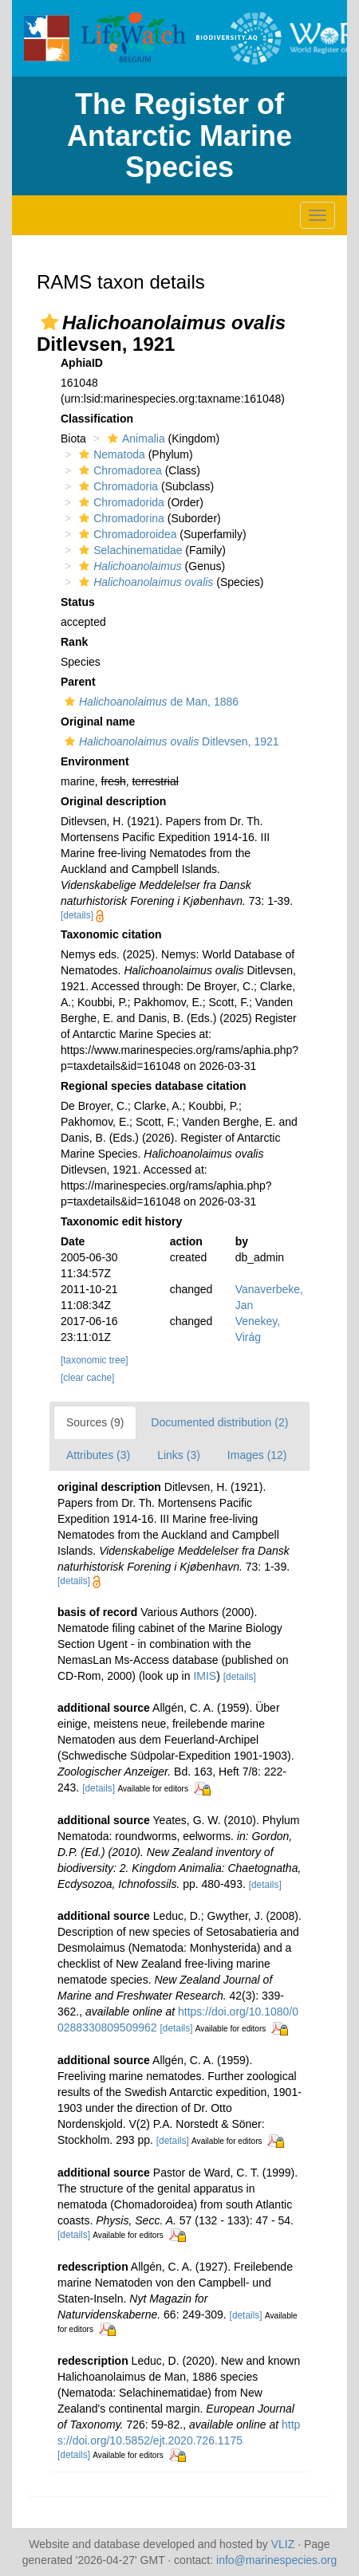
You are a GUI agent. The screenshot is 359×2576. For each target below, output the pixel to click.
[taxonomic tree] (94, 1360)
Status (78, 602)
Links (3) (178, 1455)
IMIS (204, 1675)
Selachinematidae (128, 550)
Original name (98, 721)
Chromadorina (119, 518)
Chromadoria (116, 486)
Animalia (134, 438)
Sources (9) (95, 1422)
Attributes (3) (98, 1455)
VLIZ (283, 2544)
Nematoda (110, 454)
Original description (113, 801)
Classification (97, 418)
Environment (95, 761)
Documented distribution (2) (219, 1422)
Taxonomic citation (111, 934)
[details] (77, 915)
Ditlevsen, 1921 (170, 741)
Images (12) (257, 1455)
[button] (49, 322)
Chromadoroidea (125, 534)
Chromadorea (118, 470)
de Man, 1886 (150, 701)
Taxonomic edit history (121, 1221)
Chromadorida (119, 502)
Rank (74, 641)
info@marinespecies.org (276, 2560)
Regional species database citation (154, 1086)
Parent (78, 681)
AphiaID (82, 362)
